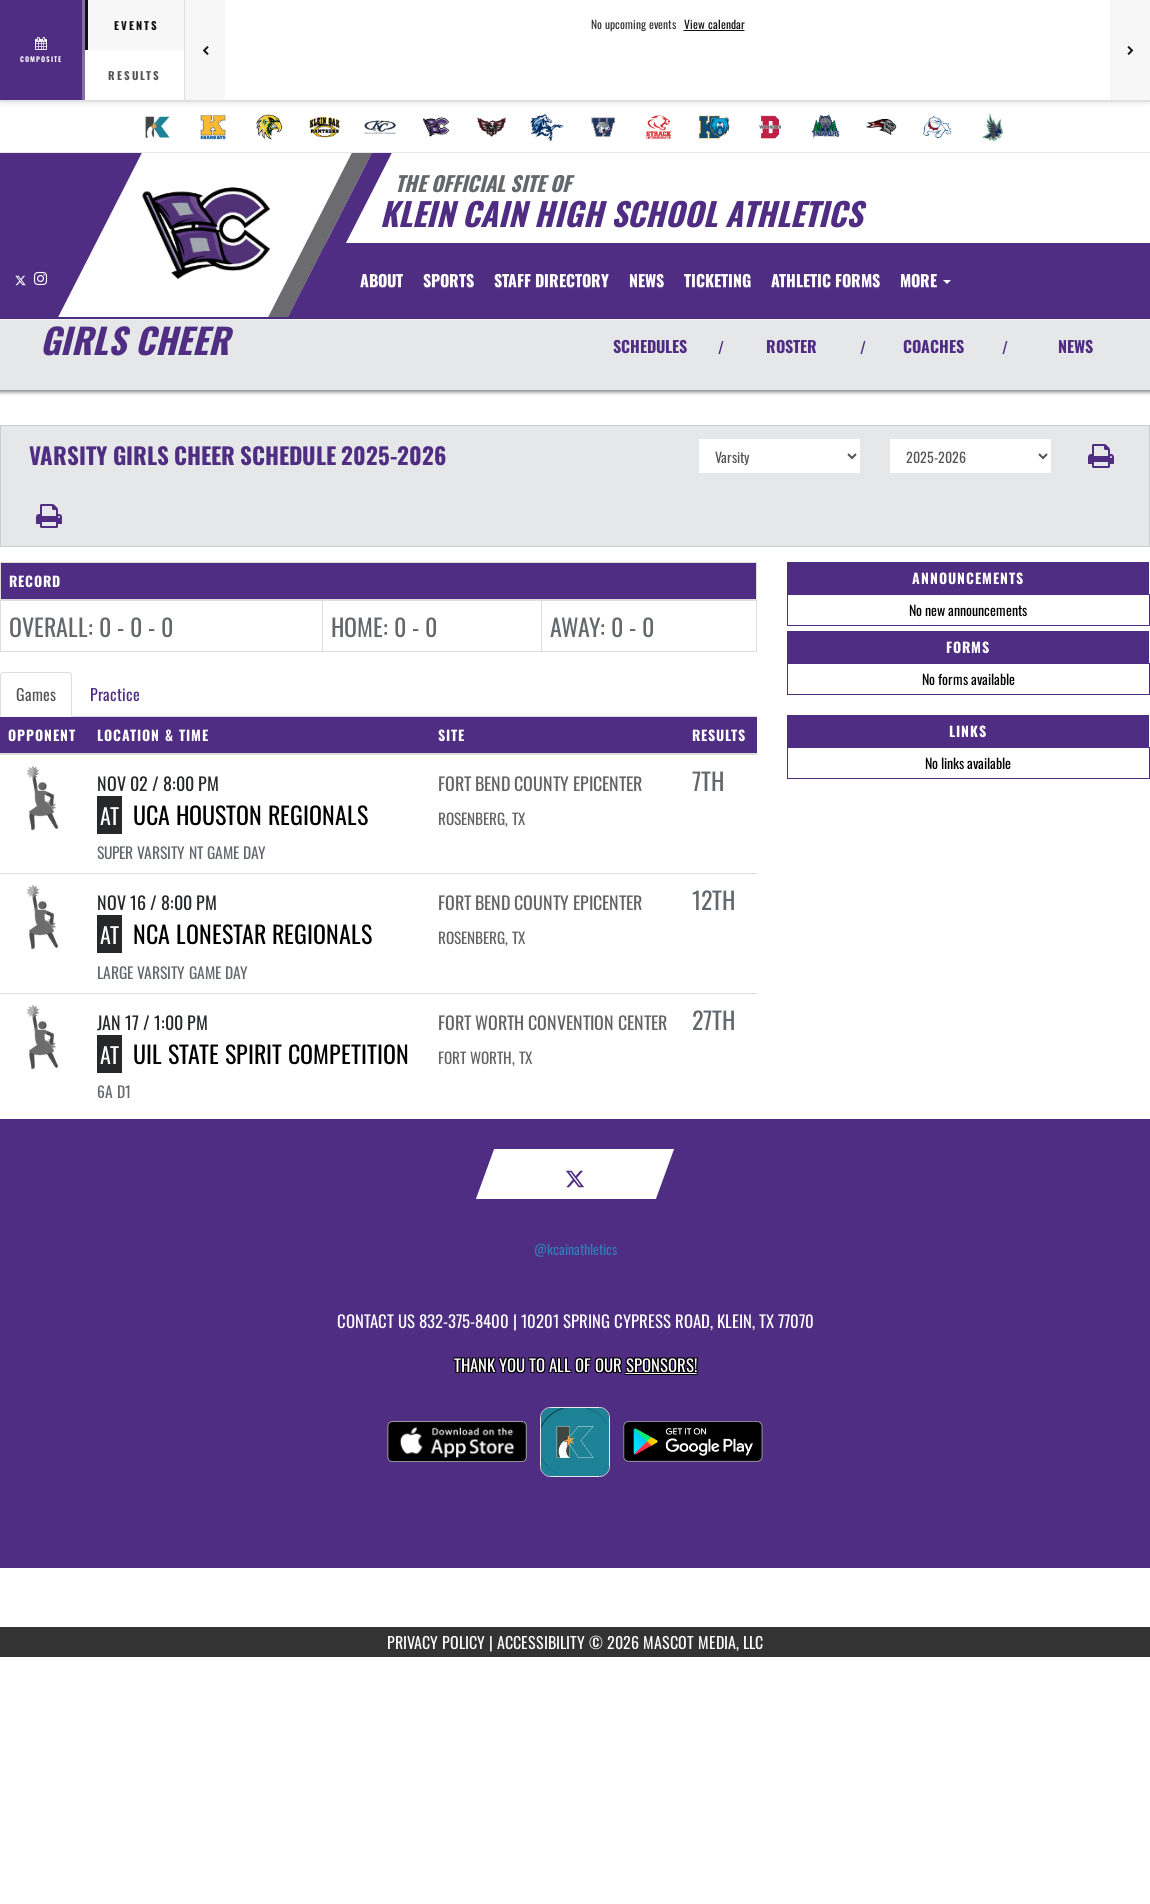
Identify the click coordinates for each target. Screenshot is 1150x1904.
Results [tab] (134, 75)
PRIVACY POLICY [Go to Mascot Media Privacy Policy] (436, 1642)
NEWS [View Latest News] (1075, 346)
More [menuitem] (925, 280)
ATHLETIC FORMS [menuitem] (825, 280)
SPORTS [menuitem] (448, 280)
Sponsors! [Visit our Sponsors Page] (661, 1364)
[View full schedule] (42, 50)
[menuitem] (158, 127)
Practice (115, 694)
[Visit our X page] (22, 277)
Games (36, 694)
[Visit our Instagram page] (40, 277)
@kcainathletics (575, 1249)
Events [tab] (136, 25)
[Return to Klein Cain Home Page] (205, 233)
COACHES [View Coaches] (933, 346)
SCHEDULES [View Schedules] (650, 346)
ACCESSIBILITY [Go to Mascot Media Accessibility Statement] (541, 1642)
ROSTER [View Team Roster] (791, 346)
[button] (1101, 456)
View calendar (714, 24)
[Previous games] (205, 50)
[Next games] (1130, 50)
